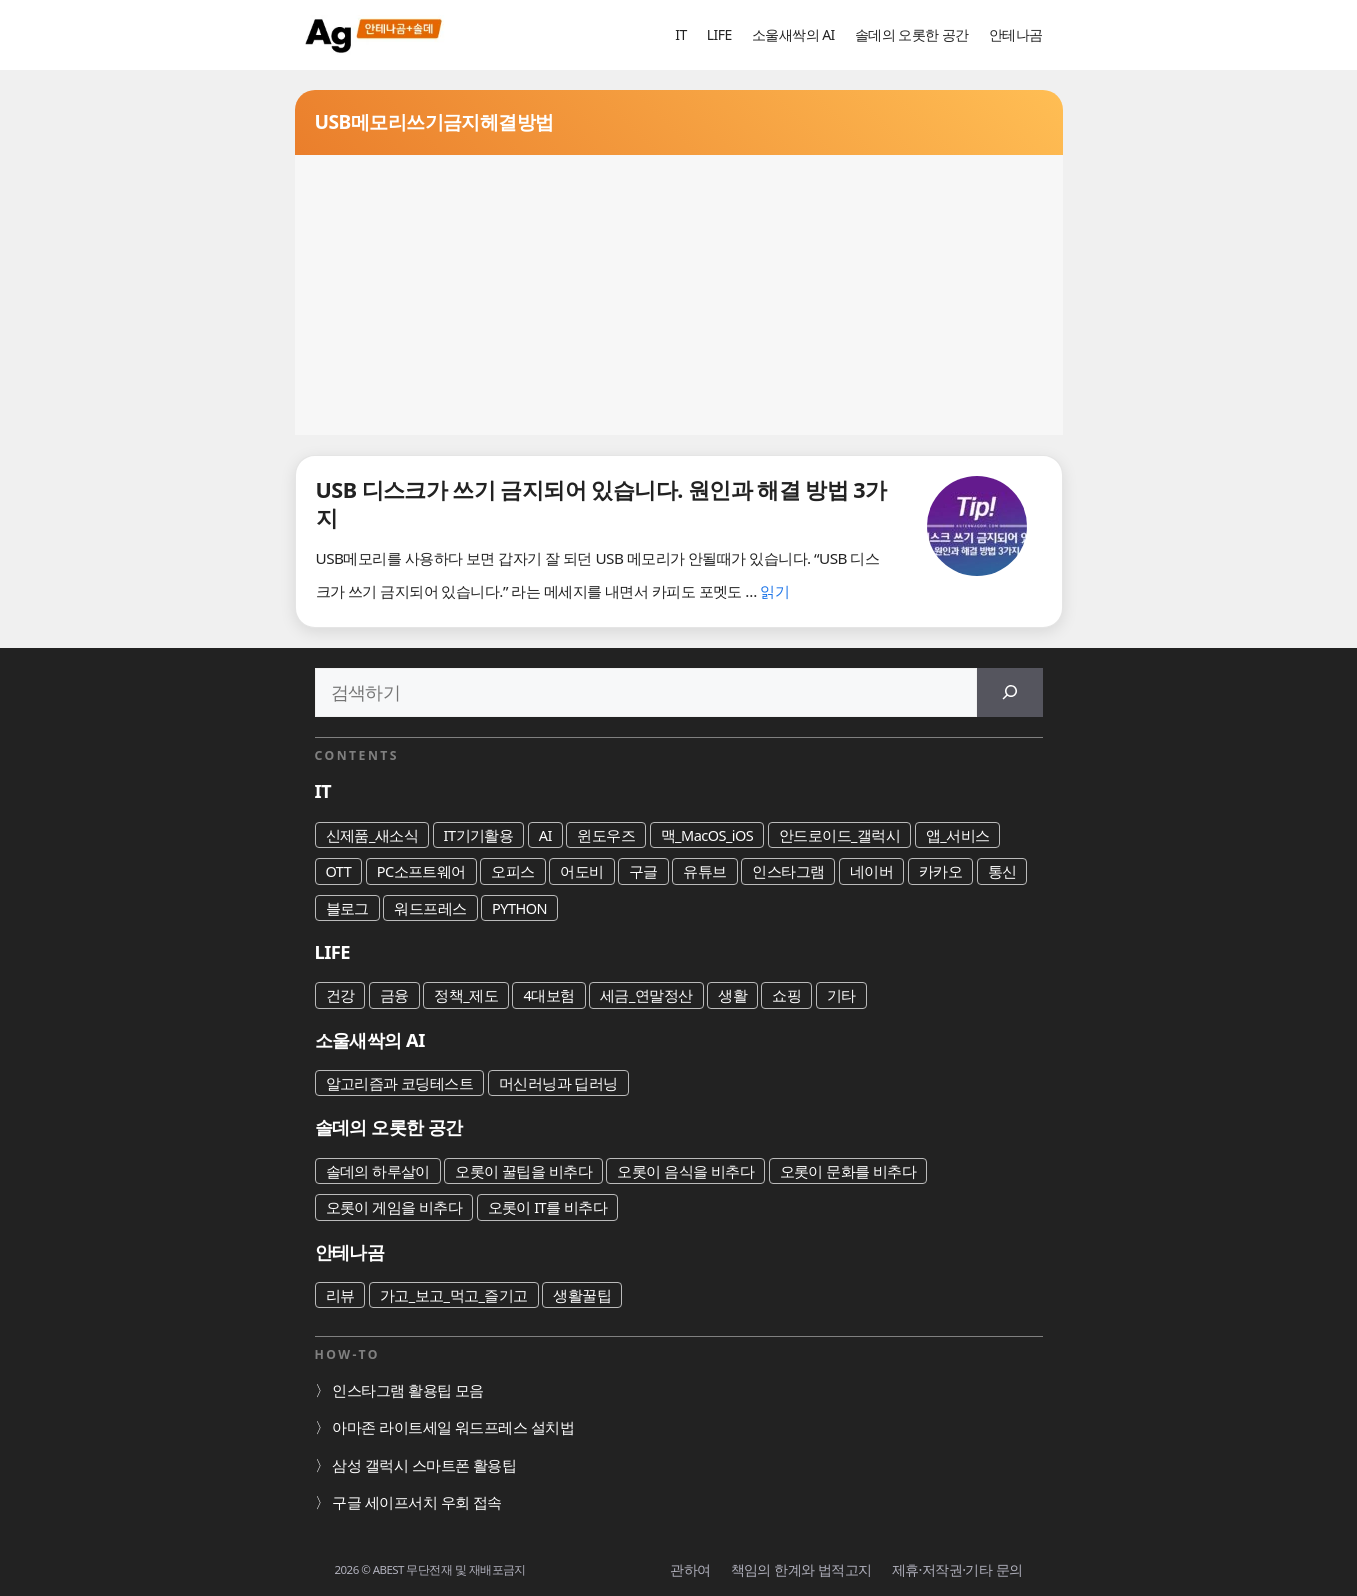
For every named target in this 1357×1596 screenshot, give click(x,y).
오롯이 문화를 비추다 (848, 1171)
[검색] (1010, 692)
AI (545, 835)
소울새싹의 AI (793, 34)
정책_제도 (466, 995)
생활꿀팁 (582, 1295)
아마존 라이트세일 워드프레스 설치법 (453, 1427)
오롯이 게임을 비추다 (394, 1207)
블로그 (347, 908)
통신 (1002, 871)
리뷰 (340, 1295)
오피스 (512, 871)
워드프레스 (430, 908)
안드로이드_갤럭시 (840, 835)
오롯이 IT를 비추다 (548, 1207)
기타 (841, 995)
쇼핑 (786, 995)
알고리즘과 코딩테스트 (400, 1083)
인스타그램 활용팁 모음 (407, 1390)
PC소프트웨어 (421, 871)
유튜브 (704, 871)
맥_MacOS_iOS (707, 835)
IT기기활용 (479, 835)
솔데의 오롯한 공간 (912, 34)
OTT (339, 871)
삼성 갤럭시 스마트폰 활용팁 (424, 1465)
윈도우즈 (606, 835)
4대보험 (548, 995)
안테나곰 (1016, 34)
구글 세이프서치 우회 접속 (416, 1502)
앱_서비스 (958, 835)
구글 (643, 871)
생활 (732, 995)
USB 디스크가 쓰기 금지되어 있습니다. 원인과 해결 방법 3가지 (601, 503)
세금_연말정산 (646, 995)
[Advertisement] (679, 295)
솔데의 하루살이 (378, 1171)
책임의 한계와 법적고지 (801, 1569)
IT (680, 34)
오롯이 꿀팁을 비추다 (523, 1171)
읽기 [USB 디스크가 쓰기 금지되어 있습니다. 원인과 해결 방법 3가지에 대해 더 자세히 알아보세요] (774, 591)
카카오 (940, 871)
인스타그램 (788, 871)
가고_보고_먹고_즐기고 (454, 1295)
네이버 (871, 871)
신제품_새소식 (372, 835)
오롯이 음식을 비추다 (685, 1171)
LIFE (719, 34)
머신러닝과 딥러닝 (558, 1083)
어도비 (581, 871)
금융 (394, 995)
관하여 (690, 1569)
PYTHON (519, 908)
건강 (340, 995)
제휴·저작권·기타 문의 (957, 1569)
